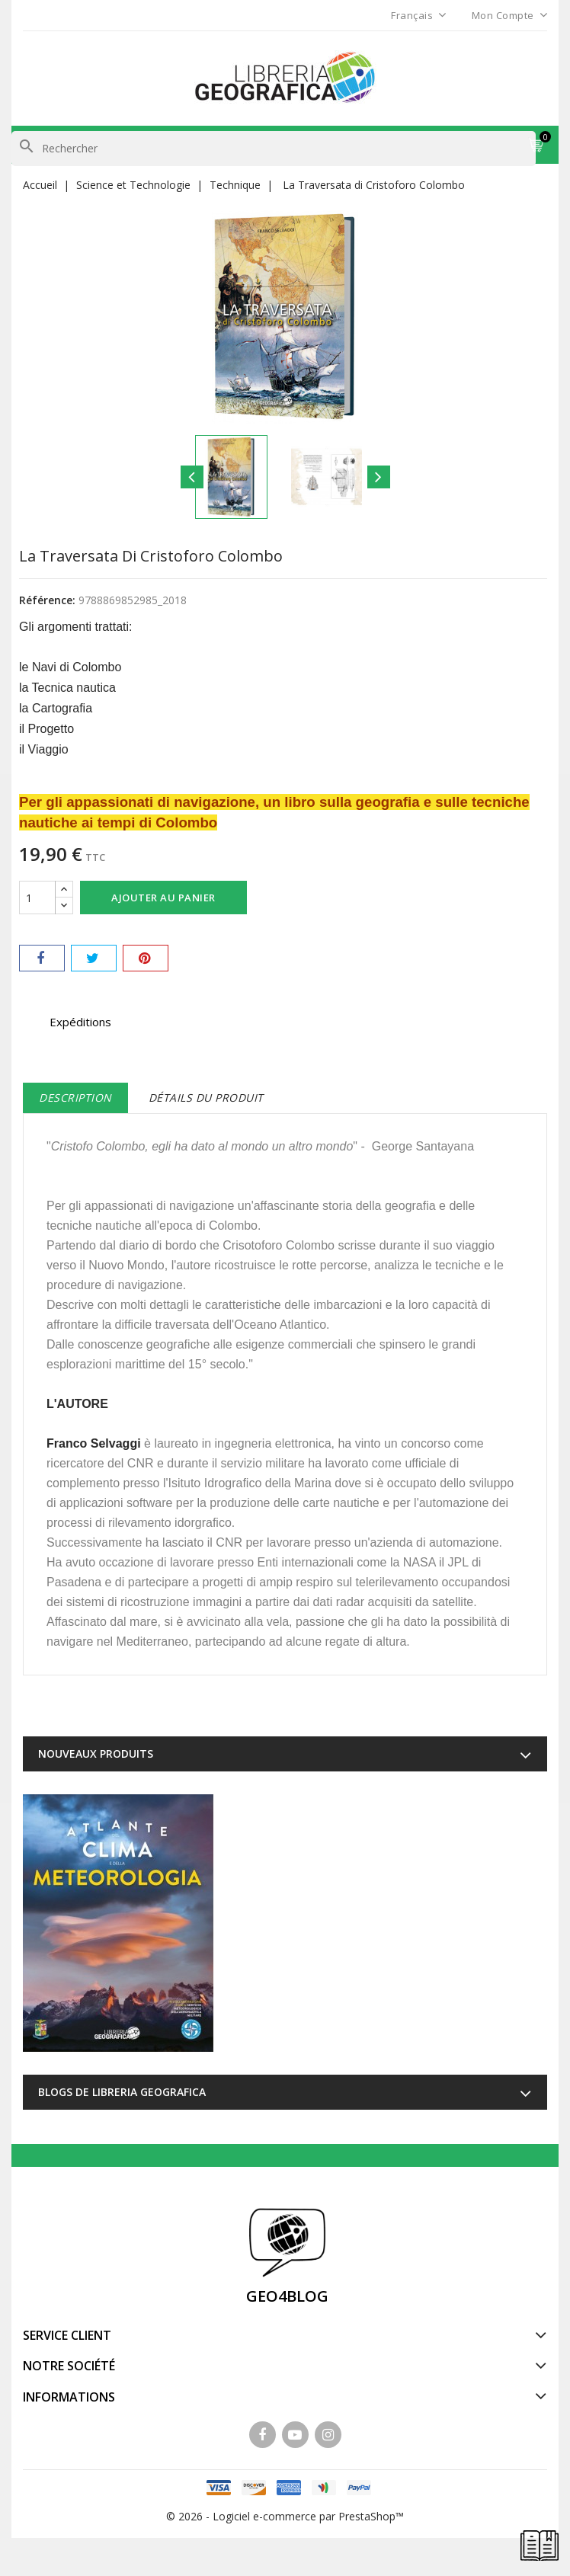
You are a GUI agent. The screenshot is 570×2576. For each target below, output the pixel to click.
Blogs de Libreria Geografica (122, 2092)
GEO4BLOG (287, 2296)
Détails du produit (206, 1097)
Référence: (47, 600)
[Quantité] (37, 897)
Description (75, 1097)
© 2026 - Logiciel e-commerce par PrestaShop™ (285, 2516)
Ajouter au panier (163, 897)
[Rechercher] (273, 148)
